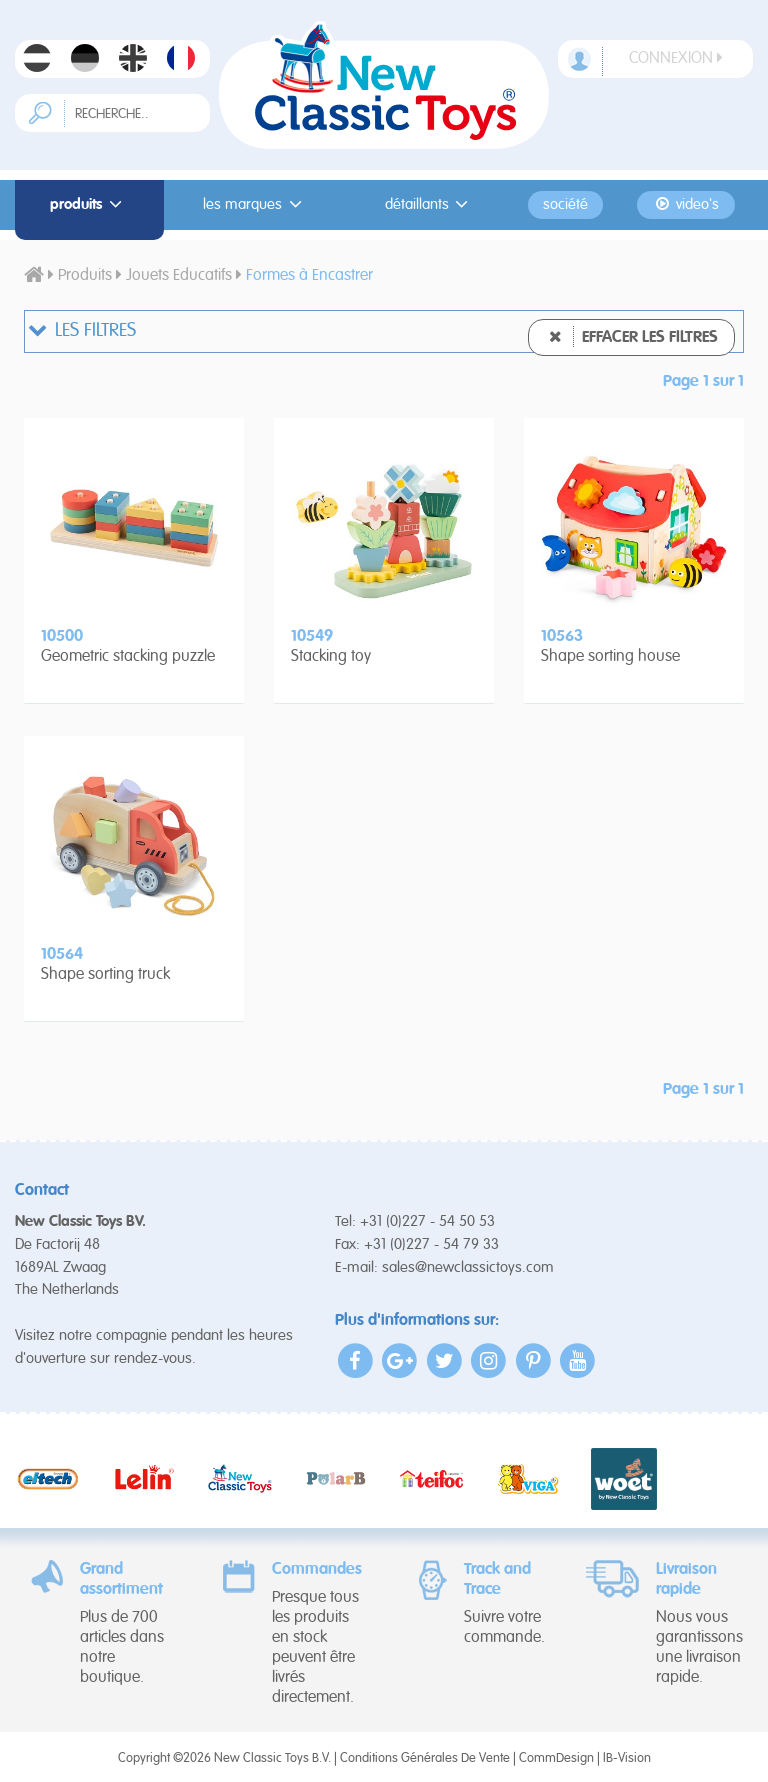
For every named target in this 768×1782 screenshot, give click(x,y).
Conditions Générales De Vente (425, 1758)
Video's (685, 204)
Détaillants (430, 204)
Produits (89, 204)
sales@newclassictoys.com (468, 1267)
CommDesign (556, 1758)
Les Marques (255, 204)
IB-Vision (627, 1758)
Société (565, 205)
